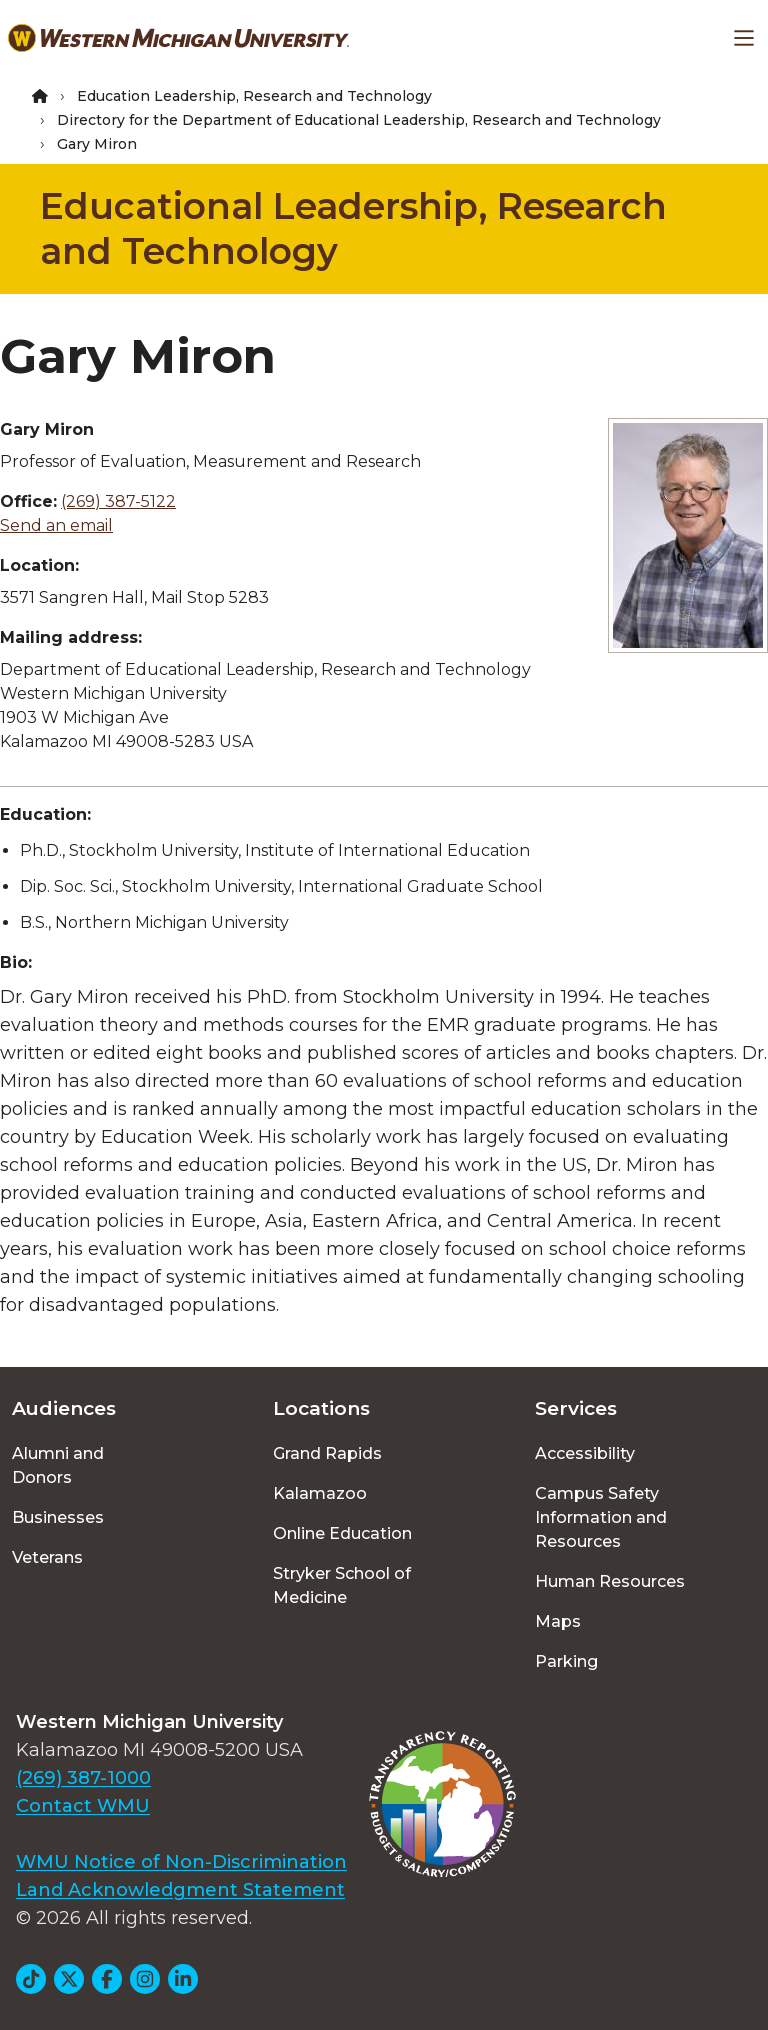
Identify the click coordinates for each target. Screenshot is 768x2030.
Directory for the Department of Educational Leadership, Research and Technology (359, 120)
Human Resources (610, 1581)
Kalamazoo (320, 1493)
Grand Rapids (327, 1453)
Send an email (56, 525)
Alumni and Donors (58, 1465)
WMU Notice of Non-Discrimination (181, 1862)
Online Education (342, 1533)
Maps (558, 1621)
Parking (566, 1661)
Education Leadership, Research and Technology (254, 96)
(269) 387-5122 (118, 501)
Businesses (58, 1517)
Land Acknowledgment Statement (180, 1890)
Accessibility (585, 1453)
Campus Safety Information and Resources (601, 1517)
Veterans (47, 1557)
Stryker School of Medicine (342, 1585)
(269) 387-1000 (83, 1778)
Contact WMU (83, 1806)
